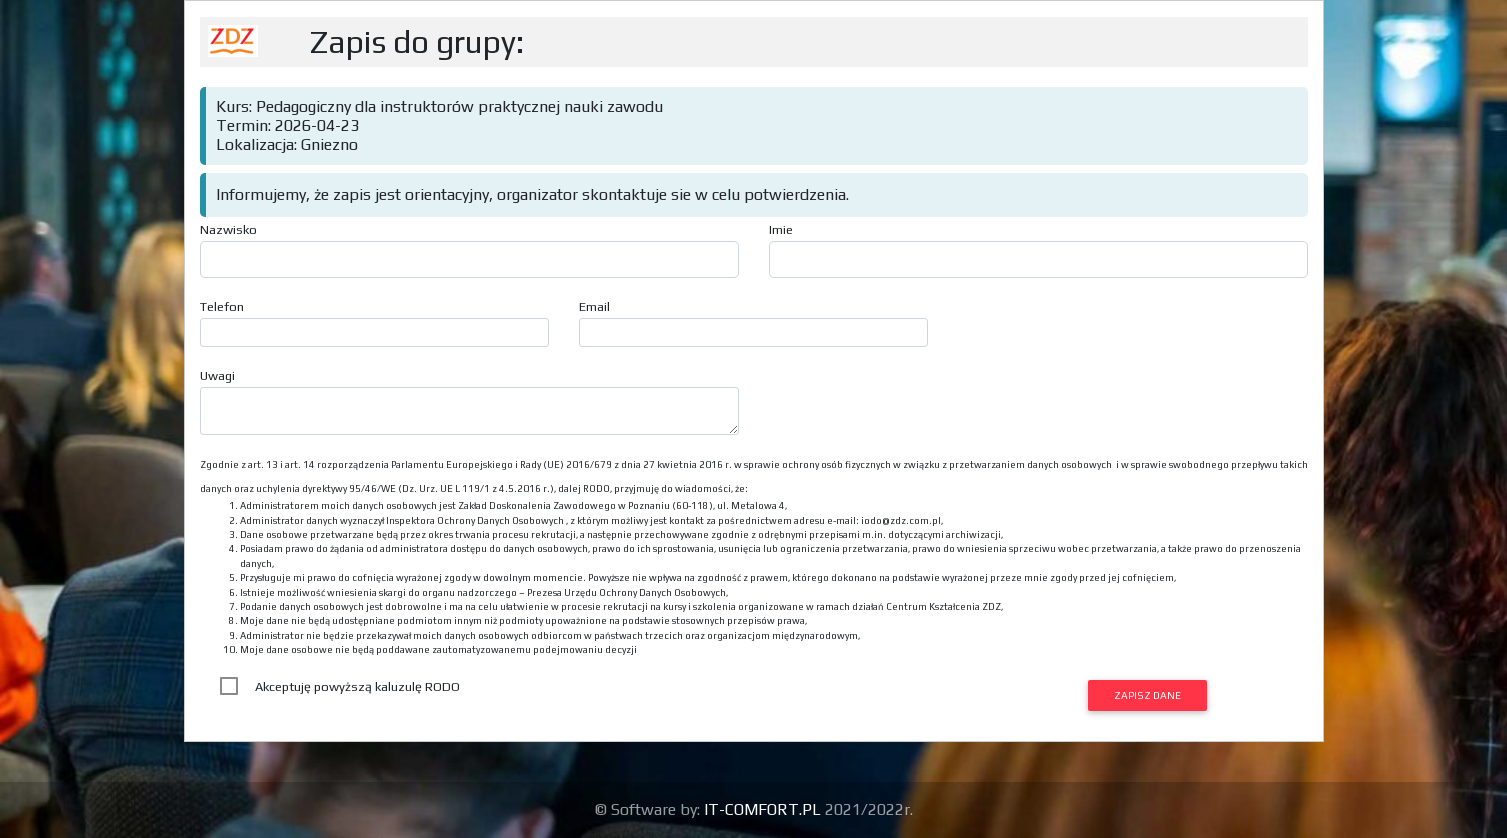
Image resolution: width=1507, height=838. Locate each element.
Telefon (222, 306)
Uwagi (217, 375)
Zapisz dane (1147, 695)
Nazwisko (228, 229)
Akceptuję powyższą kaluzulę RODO (357, 686)
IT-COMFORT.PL (764, 809)
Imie (781, 229)
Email (594, 306)
